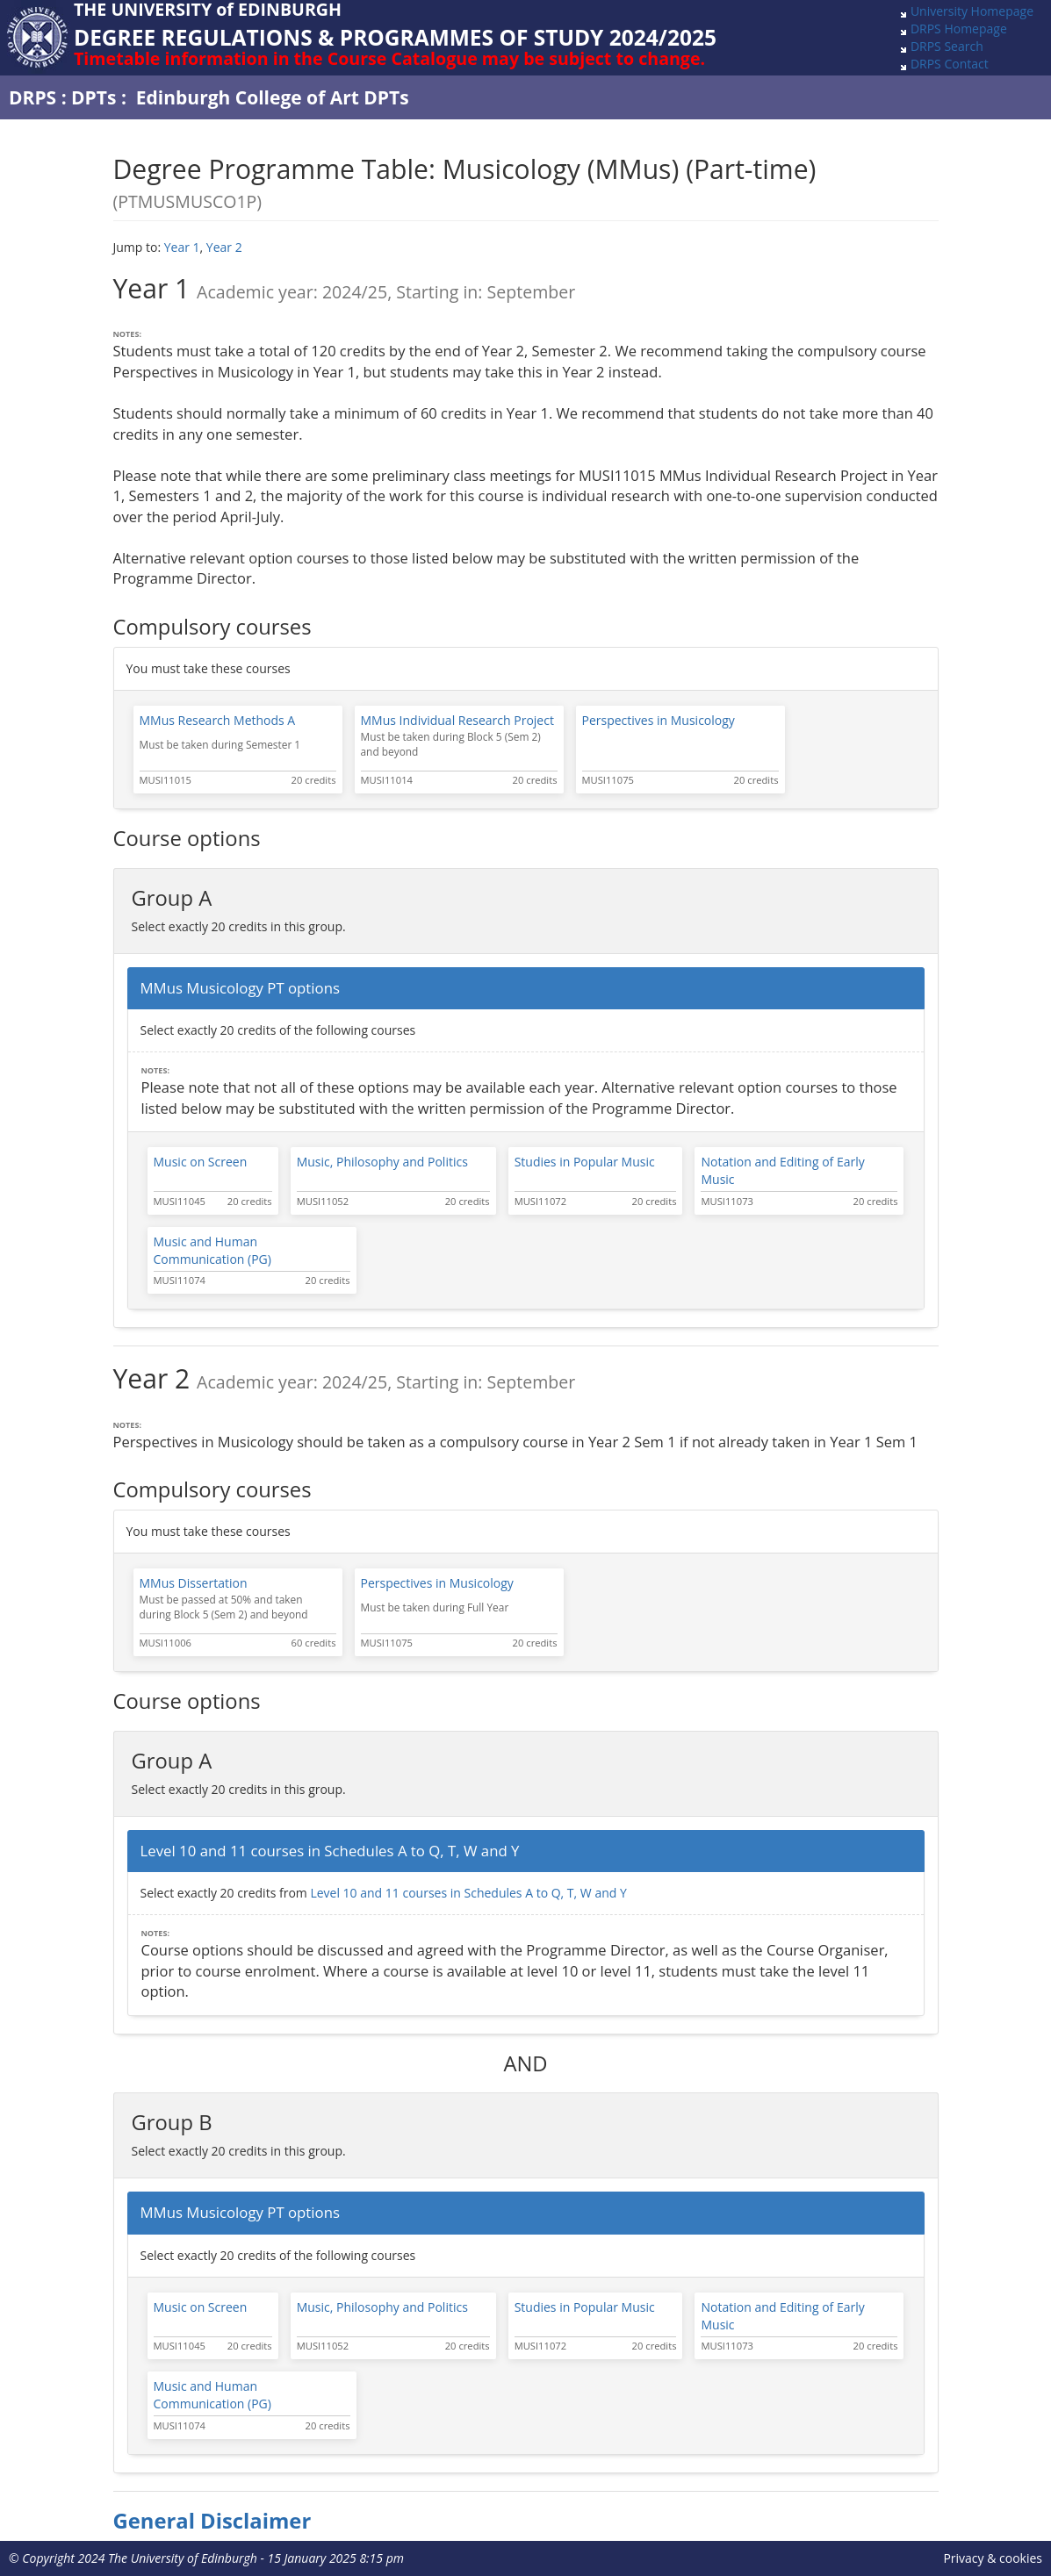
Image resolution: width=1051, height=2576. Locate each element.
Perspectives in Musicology (658, 720)
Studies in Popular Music (585, 1161)
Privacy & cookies (992, 2558)
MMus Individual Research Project (457, 720)
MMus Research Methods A (218, 720)
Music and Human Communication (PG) (212, 1250)
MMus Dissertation (194, 1583)
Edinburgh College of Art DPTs (272, 97)
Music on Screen (201, 1161)
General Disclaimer (212, 2521)
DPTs (93, 97)
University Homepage (972, 11)
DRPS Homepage (959, 28)
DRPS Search (947, 46)
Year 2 (224, 247)
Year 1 (182, 247)
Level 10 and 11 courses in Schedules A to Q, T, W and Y (468, 1892)
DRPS (32, 97)
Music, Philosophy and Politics (382, 1161)
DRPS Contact (950, 63)
